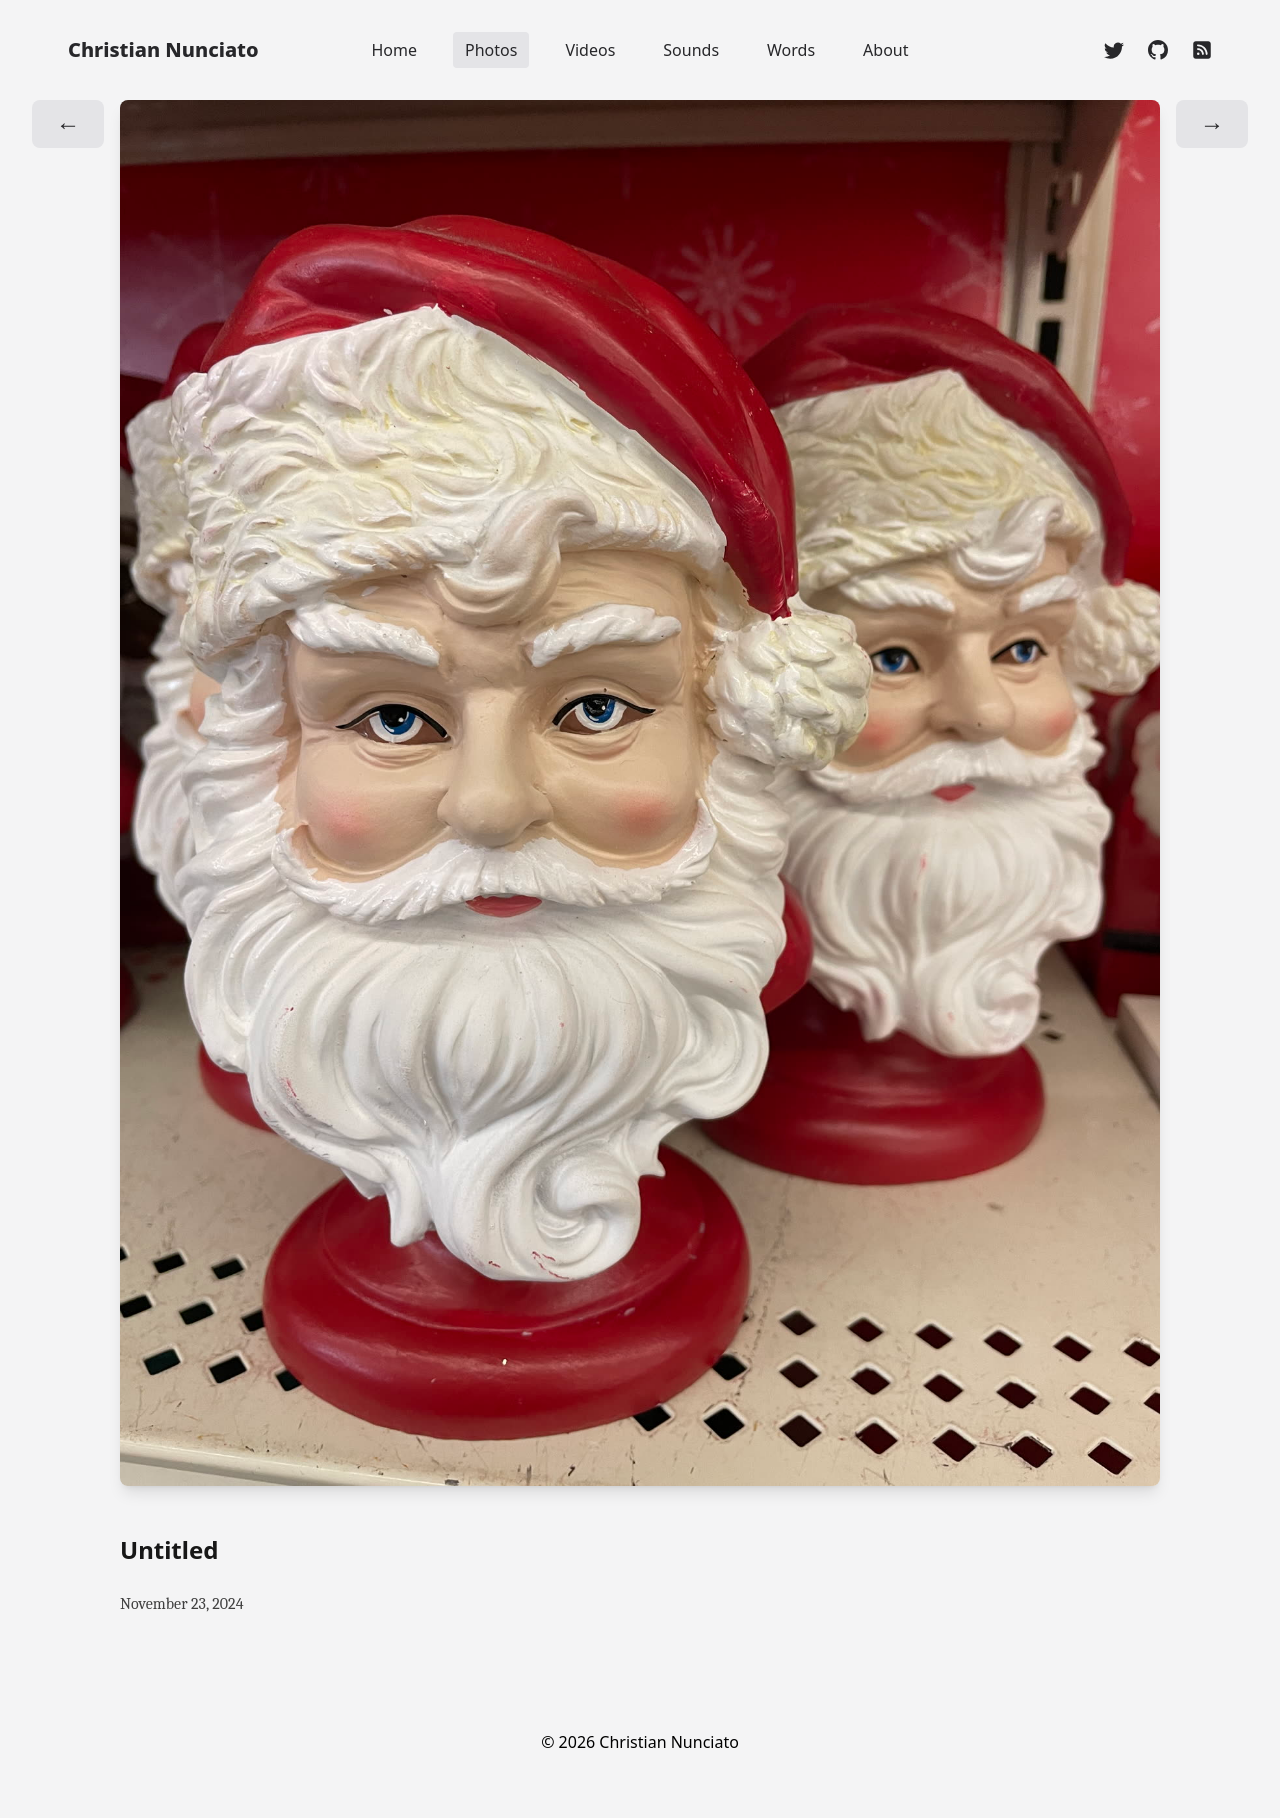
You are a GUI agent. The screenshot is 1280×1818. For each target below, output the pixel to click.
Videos (590, 50)
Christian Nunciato (163, 49)
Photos (491, 50)
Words (791, 50)
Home (394, 50)
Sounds (691, 50)
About (885, 50)
